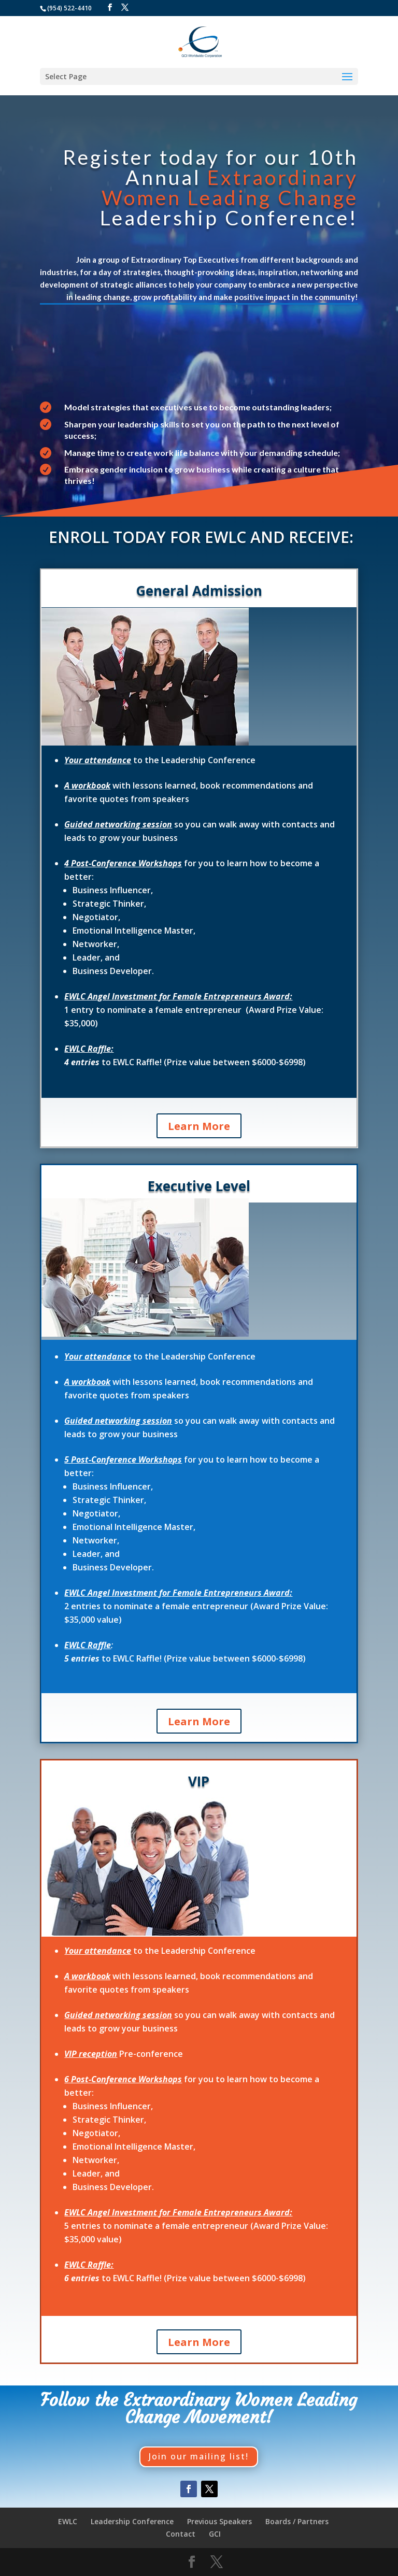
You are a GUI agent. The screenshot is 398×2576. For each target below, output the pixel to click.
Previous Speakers (219, 2521)
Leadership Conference (132, 2521)
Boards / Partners (297, 2521)
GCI (215, 2534)
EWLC (67, 2521)
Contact (180, 2534)
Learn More (199, 1126)
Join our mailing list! (199, 2456)
